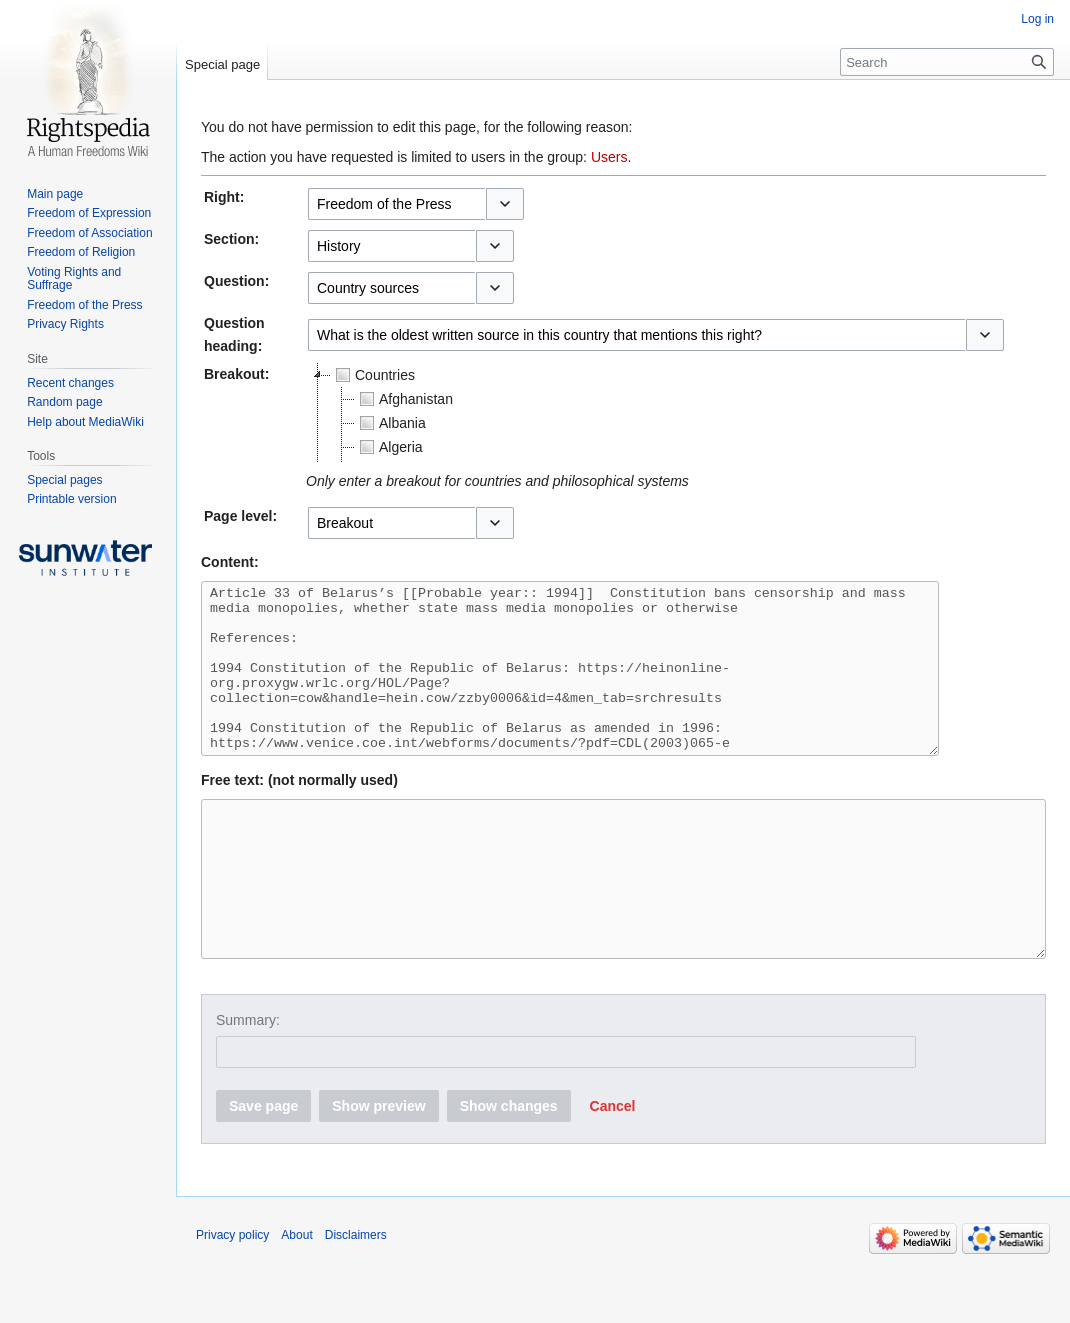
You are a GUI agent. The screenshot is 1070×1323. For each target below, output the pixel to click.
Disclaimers (356, 1298)
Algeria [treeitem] (389, 447)
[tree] (556, 413)
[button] (505, 204)
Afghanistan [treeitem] (404, 399)
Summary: (248, 1083)
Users (609, 157)
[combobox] (396, 204)
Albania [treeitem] (390, 423)
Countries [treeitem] (373, 375)
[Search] (947, 62)
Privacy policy (232, 1298)
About (296, 1298)
